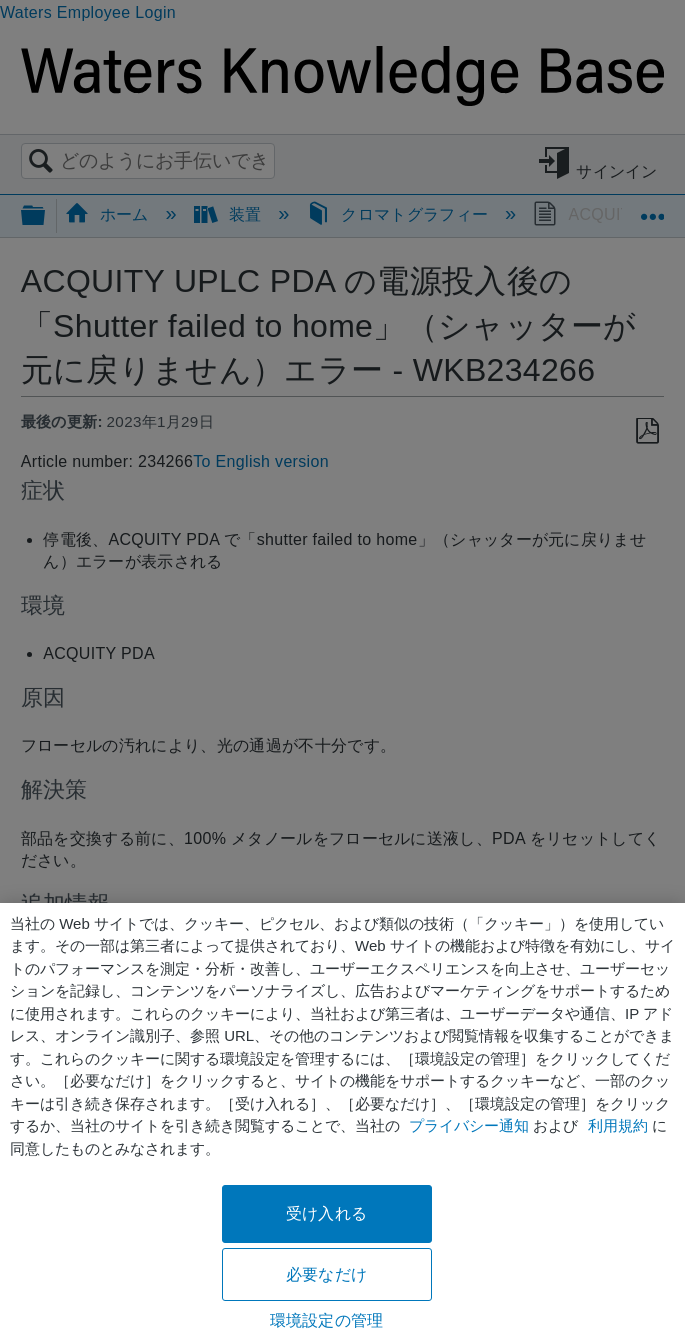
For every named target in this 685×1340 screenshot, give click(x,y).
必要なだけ (326, 1274)
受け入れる (326, 1213)
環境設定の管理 (326, 1320)
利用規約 (618, 1125)
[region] (342, 1121)
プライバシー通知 (469, 1125)
